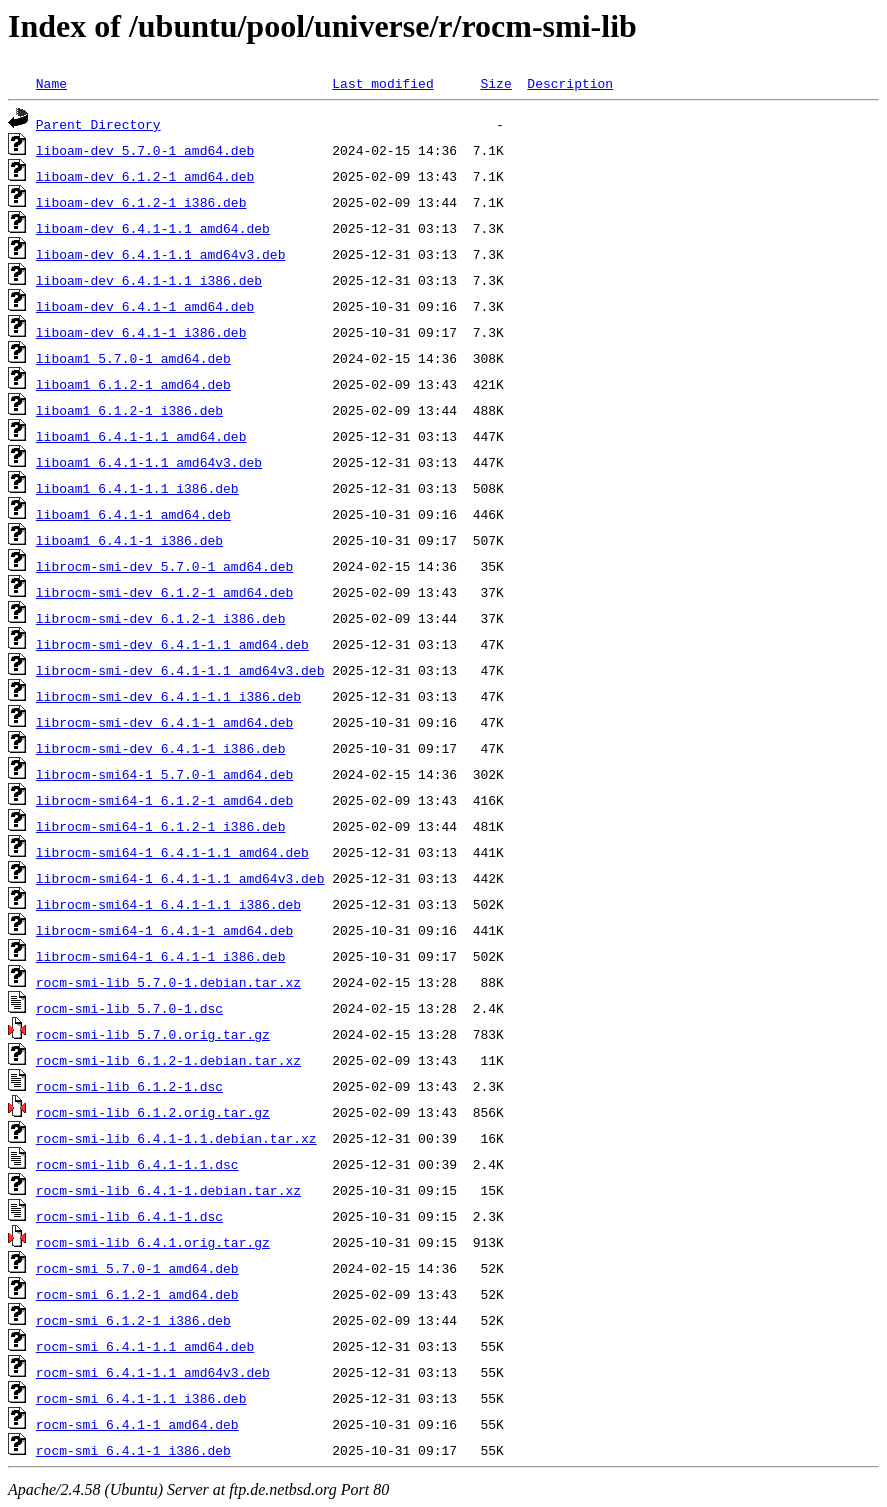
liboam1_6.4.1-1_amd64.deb (133, 514)
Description (570, 83)
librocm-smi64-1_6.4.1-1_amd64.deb (164, 930)
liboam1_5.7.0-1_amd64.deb (133, 358)
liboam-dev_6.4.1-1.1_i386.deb (149, 280)
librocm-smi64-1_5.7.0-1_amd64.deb (164, 774)
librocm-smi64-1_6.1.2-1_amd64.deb (164, 800)
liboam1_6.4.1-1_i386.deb (129, 540)
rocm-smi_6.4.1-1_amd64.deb (137, 1424)
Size (495, 83)
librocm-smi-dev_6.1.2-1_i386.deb (161, 618)
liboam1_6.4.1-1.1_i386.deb (137, 488)
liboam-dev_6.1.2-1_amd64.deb (145, 176)
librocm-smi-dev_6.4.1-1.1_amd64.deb (172, 644)
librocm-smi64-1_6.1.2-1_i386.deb (161, 826)
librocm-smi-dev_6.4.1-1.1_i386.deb (168, 696)
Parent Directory (98, 124)
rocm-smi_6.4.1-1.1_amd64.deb (145, 1346)
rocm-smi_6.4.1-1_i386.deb (133, 1450)
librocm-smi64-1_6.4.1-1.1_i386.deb (168, 904)
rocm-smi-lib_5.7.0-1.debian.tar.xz (168, 982)
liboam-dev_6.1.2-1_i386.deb (141, 202)
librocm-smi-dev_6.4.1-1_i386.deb (161, 748)
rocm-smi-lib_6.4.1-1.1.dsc (137, 1164)
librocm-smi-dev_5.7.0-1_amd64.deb (164, 566)
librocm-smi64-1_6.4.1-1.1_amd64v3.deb (180, 878)
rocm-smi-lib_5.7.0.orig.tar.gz (153, 1034)
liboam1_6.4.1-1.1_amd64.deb (141, 436)
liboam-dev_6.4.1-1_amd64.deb (145, 306)
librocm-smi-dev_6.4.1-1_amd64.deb (164, 722)
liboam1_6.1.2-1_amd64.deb (133, 384)
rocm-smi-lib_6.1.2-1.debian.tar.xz (168, 1060)
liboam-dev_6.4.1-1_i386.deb (141, 332)
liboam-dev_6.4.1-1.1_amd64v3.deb (161, 254)
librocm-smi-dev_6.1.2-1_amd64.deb (164, 592)
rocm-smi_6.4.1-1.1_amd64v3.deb (153, 1372)
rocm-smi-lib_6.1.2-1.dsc (129, 1086)
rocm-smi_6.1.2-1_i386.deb (133, 1320)
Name (51, 83)
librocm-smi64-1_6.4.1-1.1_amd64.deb (172, 852)
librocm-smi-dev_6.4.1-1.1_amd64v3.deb (180, 670)
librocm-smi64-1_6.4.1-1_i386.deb (161, 956)
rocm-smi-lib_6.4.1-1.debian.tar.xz (168, 1190)
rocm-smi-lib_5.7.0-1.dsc (129, 1008)
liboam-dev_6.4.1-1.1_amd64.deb (153, 228)
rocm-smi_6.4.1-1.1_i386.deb (141, 1398)
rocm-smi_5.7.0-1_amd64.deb (137, 1268)
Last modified (382, 83)
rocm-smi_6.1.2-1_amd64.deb (137, 1294)
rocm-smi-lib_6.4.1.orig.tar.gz (153, 1242)
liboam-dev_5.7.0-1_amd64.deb (145, 150)
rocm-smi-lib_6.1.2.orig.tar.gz (153, 1112)
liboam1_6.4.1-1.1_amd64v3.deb (149, 462)
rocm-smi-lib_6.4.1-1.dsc (129, 1216)
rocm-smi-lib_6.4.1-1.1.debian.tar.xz (176, 1138)
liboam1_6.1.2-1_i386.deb (129, 410)
